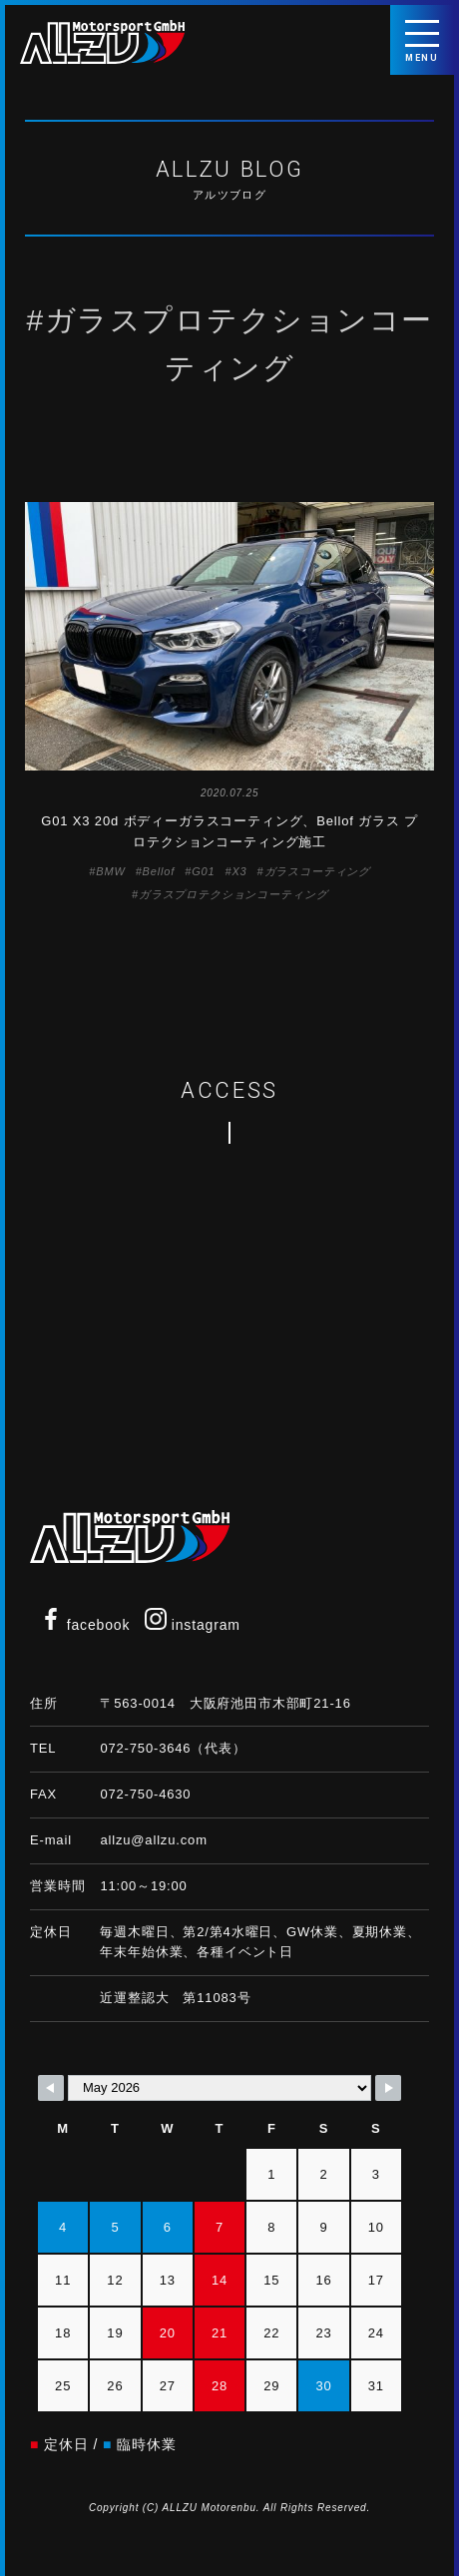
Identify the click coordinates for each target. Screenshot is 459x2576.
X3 (238, 871)
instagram (192, 1625)
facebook (85, 1625)
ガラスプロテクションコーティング (233, 894)
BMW (110, 871)
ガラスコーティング (317, 871)
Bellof (159, 871)
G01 (203, 871)
